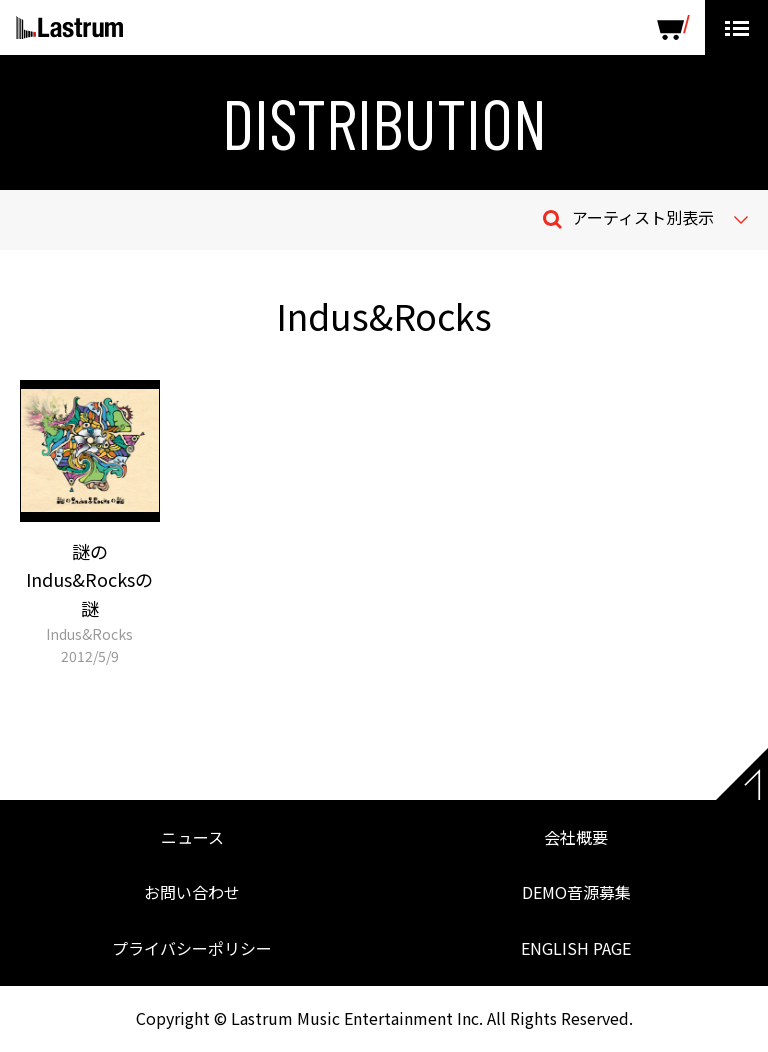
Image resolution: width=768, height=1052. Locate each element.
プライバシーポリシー (192, 948)
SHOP (673, 27)
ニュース (192, 837)
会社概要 (576, 837)
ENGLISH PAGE (576, 948)
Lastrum (69, 28)
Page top (742, 774)
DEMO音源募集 (576, 892)
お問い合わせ (192, 892)
